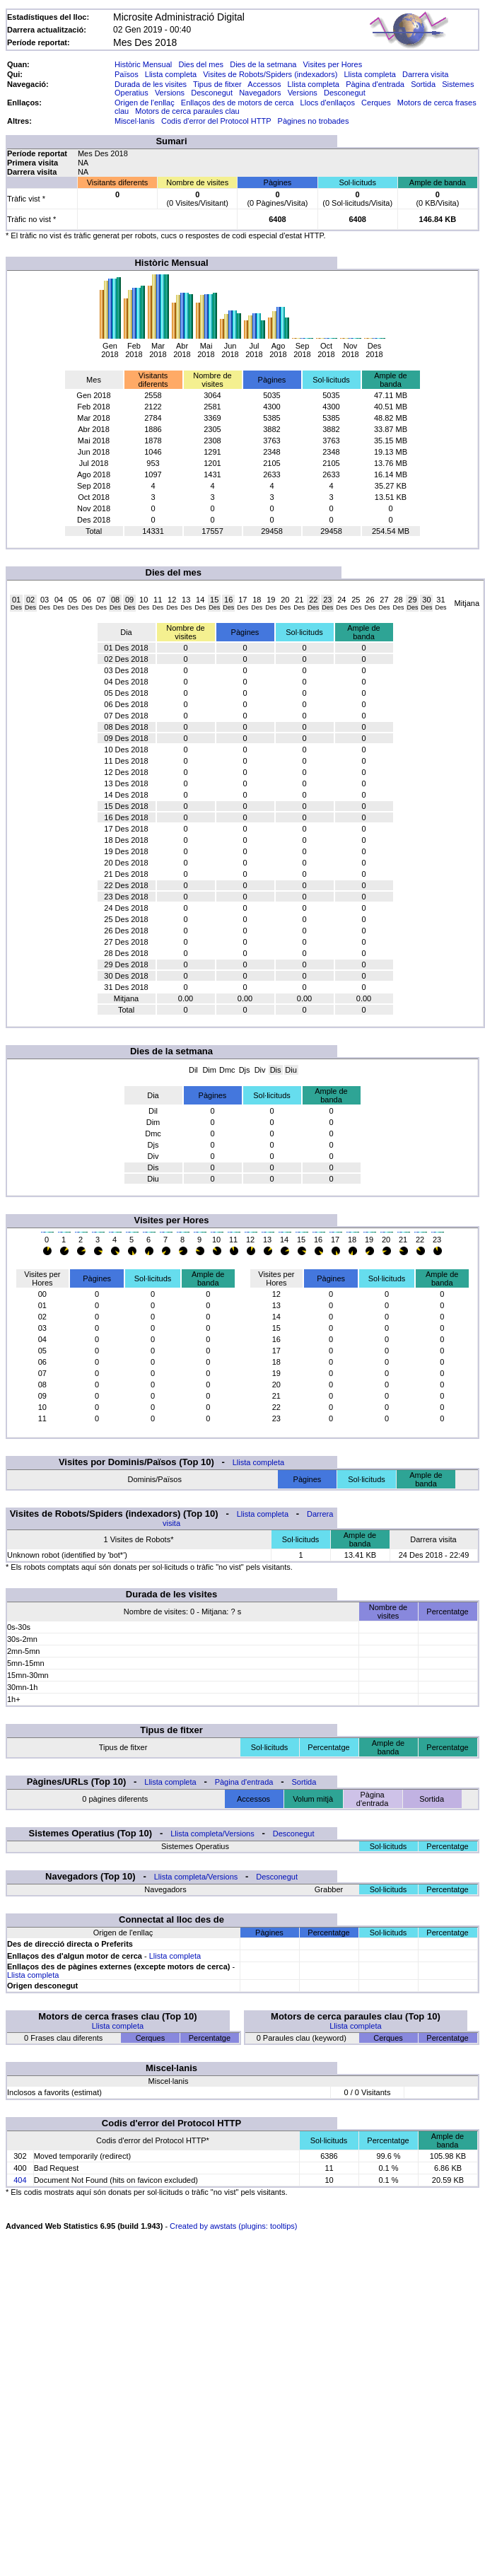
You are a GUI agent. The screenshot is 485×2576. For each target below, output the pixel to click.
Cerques (376, 102)
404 (19, 2180)
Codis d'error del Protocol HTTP (216, 121)
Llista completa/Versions (212, 1833)
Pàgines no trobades (313, 121)
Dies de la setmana (263, 64)
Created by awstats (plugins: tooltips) (233, 2226)
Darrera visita (425, 74)
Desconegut (212, 92)
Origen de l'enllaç (145, 102)
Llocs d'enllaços (327, 102)
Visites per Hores (333, 64)
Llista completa (171, 74)
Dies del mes (200, 64)
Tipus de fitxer (217, 84)
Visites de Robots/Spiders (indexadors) (270, 74)
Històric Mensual (143, 64)
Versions (170, 92)
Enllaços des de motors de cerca (237, 102)
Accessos (264, 84)
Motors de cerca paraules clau (187, 111)
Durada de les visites (151, 84)
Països (127, 74)
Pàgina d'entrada (375, 84)
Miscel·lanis (135, 121)
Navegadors (260, 92)
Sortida (423, 84)
